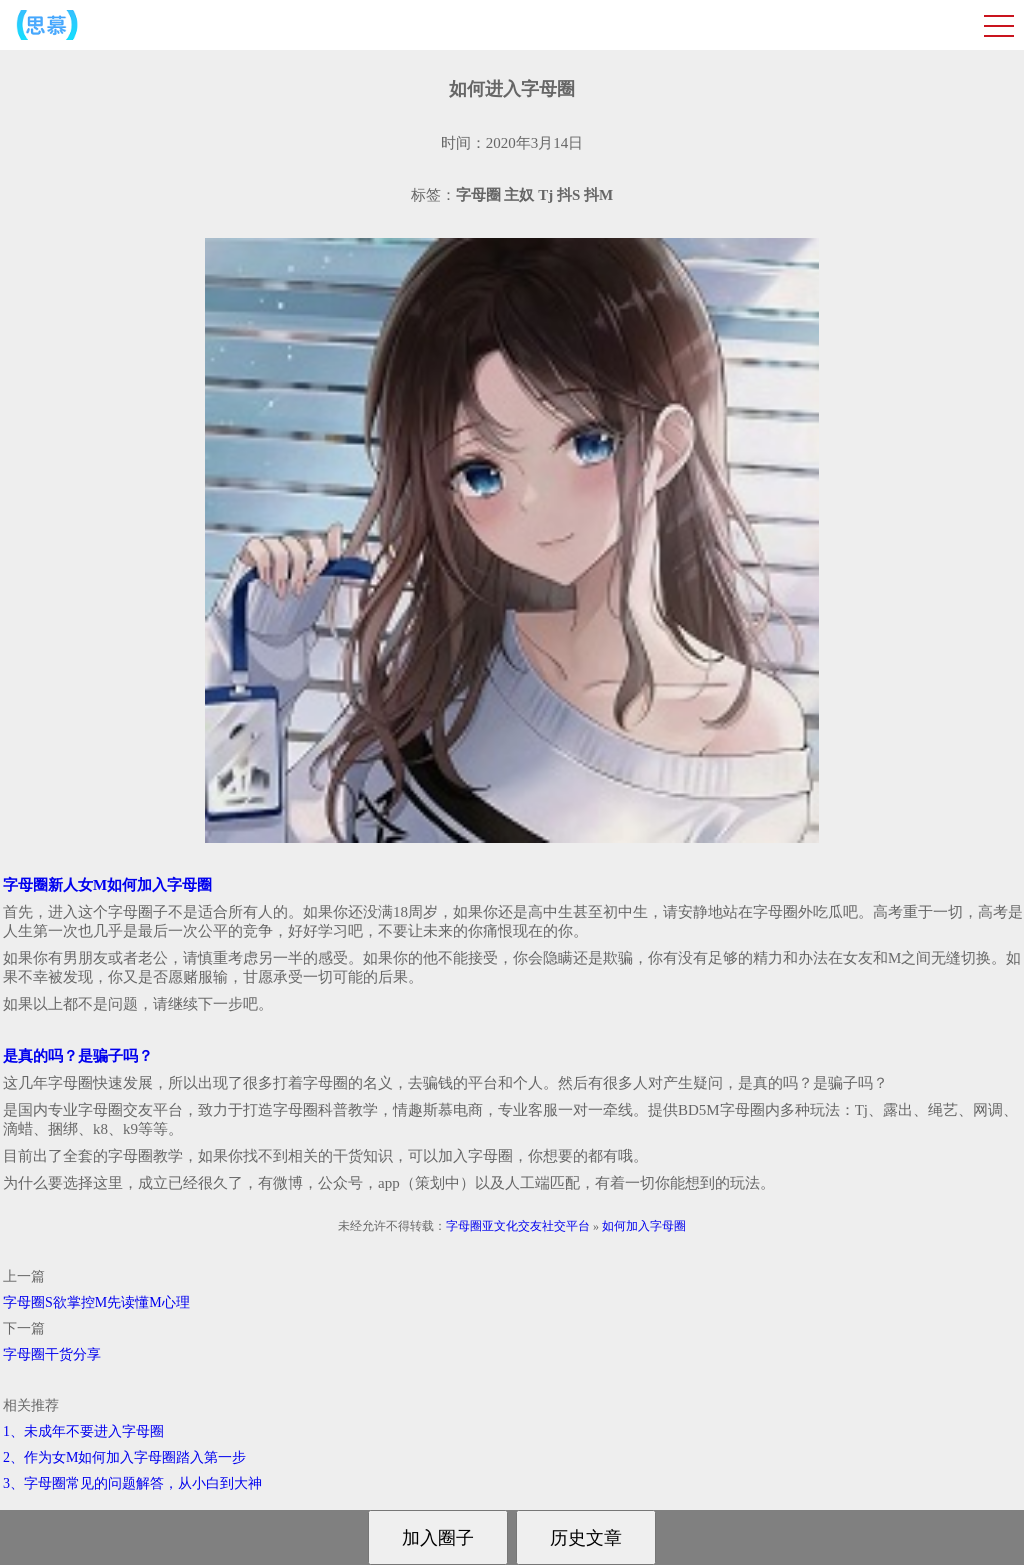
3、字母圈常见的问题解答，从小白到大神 (132, 1483)
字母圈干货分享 (52, 1354)
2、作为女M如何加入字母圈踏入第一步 (124, 1457)
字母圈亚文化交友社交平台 (518, 1226)
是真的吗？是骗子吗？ (78, 1056)
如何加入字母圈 (644, 1226)
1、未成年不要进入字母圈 (83, 1431)
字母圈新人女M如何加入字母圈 (107, 885)
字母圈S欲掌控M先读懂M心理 (96, 1302)
